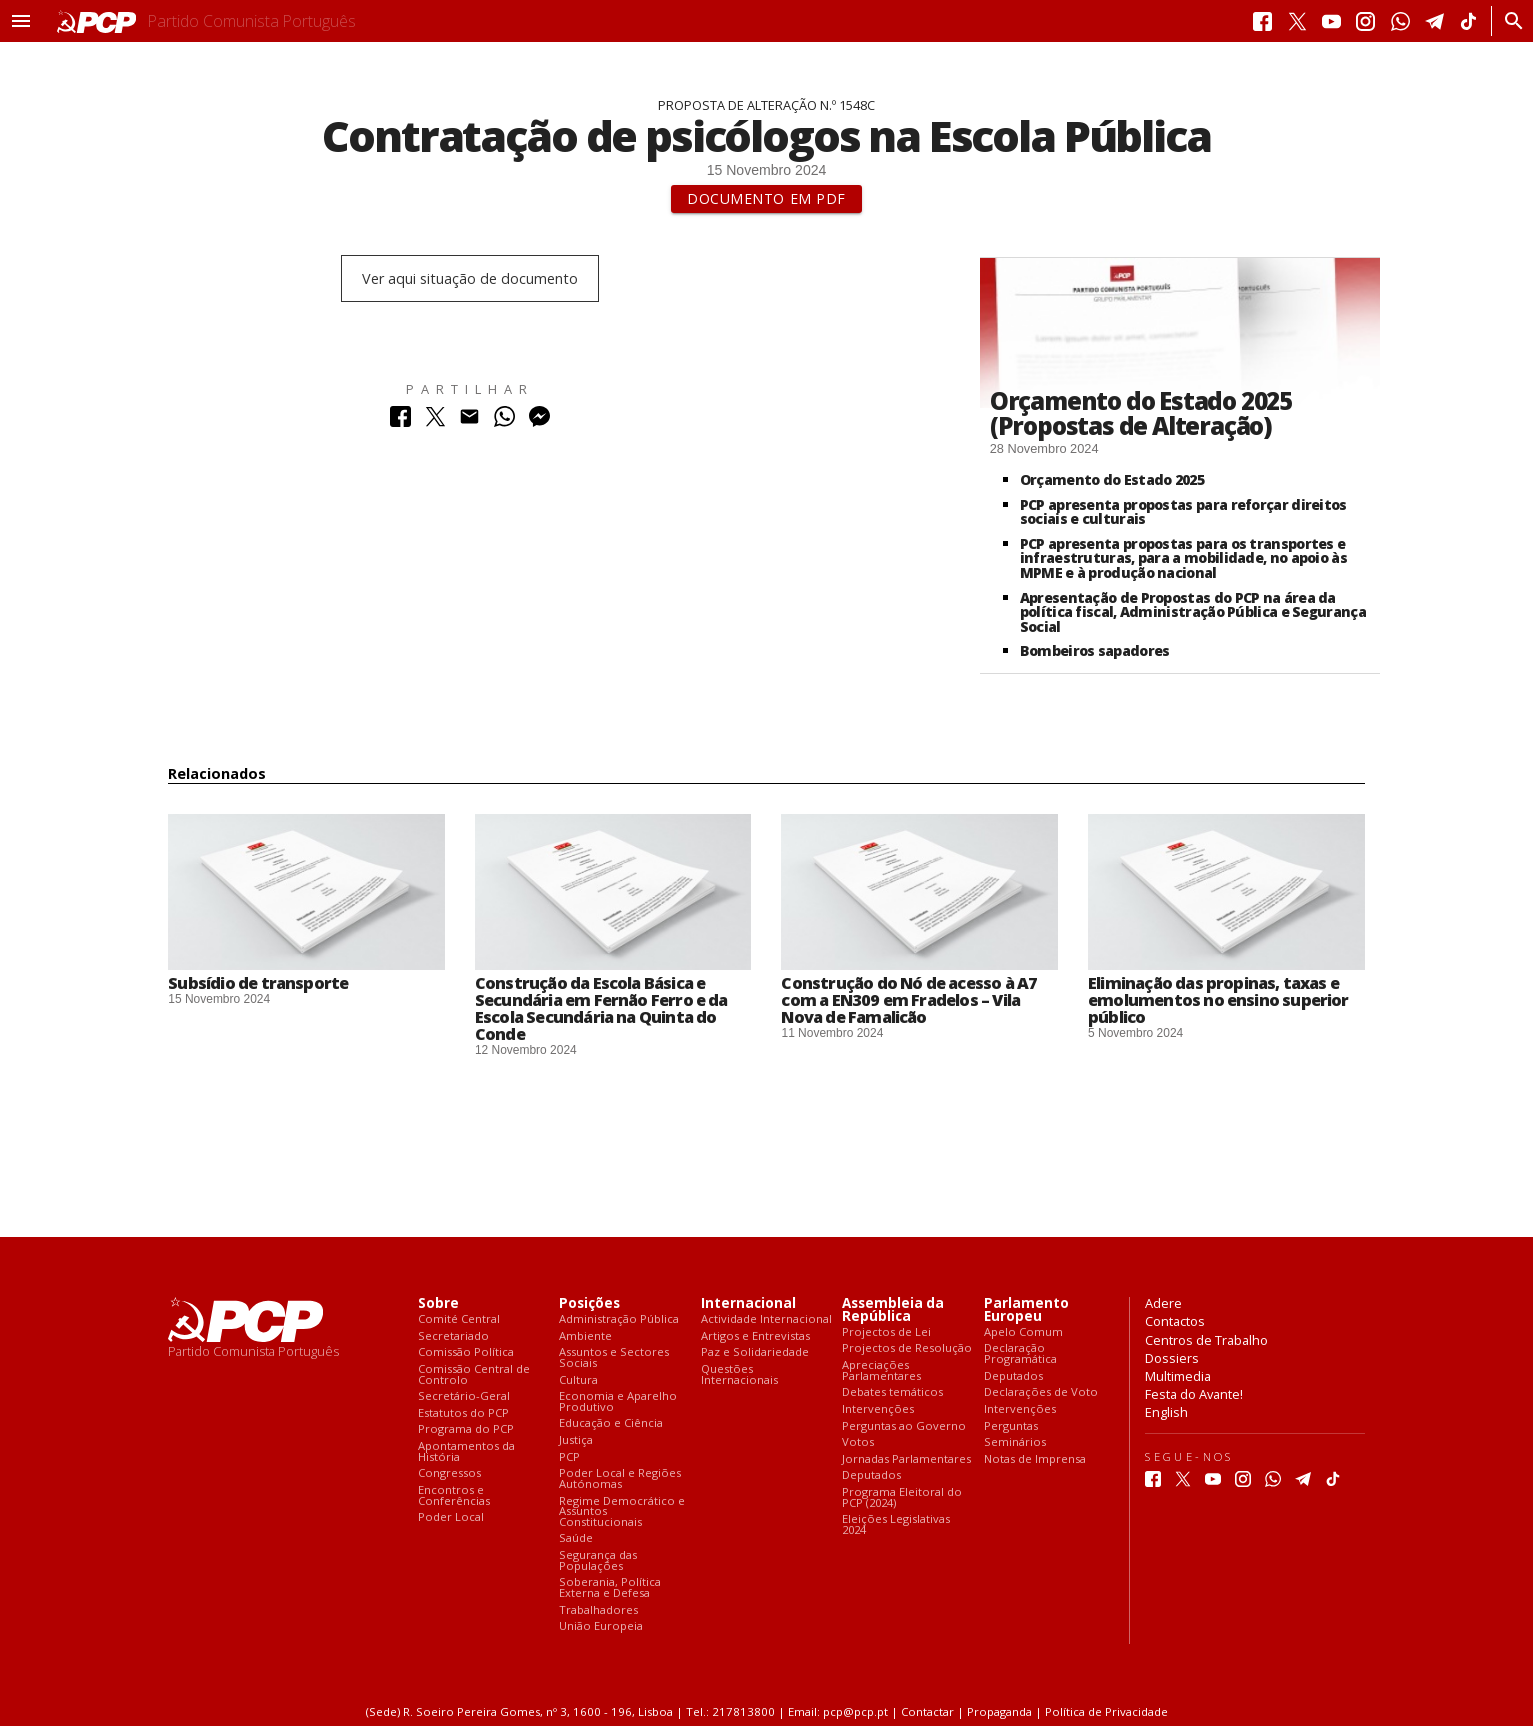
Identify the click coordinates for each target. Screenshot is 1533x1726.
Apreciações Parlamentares (881, 1370)
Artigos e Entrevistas (755, 1336)
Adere (1163, 1303)
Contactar (927, 1711)
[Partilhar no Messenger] (539, 421)
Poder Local (451, 1517)
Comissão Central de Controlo (474, 1374)
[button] (21, 21)
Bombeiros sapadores (1095, 650)
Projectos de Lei (886, 1332)
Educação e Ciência (611, 1423)
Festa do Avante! (1194, 1394)
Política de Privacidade (1106, 1711)
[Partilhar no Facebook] (400, 421)
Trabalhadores (598, 1610)
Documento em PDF (766, 198)
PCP (569, 1457)
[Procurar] (1508, 21)
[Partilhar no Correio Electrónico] (469, 421)
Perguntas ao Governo (904, 1426)
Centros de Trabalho (1206, 1340)
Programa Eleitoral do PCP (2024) (902, 1497)
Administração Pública (619, 1319)
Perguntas (1011, 1426)
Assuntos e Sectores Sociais (614, 1357)
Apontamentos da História (466, 1451)
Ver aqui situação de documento (470, 278)
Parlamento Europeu (1026, 1310)
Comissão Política (466, 1352)
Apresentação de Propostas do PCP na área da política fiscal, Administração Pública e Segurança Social (1193, 612)
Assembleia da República (893, 1310)
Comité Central (459, 1319)
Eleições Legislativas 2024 (896, 1524)
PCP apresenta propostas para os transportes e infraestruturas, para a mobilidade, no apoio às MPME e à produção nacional (1183, 558)
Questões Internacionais (739, 1374)
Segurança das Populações (598, 1560)
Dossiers (1172, 1358)
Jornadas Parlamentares (906, 1459)
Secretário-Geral (464, 1396)
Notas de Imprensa (1035, 1459)
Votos (858, 1442)
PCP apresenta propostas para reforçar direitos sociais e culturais (1183, 512)
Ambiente (585, 1336)
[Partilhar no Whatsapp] (504, 421)
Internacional (748, 1303)
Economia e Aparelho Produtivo (618, 1401)
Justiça (576, 1440)
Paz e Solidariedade (755, 1352)
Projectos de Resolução (907, 1348)
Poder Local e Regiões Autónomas (620, 1478)
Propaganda (999, 1711)
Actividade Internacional (766, 1319)
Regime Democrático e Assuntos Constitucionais (622, 1512)
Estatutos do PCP (463, 1413)
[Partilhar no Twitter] (435, 421)
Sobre (438, 1303)
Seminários (1015, 1442)
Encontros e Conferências (454, 1495)
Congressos (449, 1473)
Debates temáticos (892, 1392)
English (1166, 1412)
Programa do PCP (466, 1429)
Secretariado (453, 1336)
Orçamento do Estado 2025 (1112, 479)
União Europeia (601, 1626)
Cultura (578, 1380)
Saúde (576, 1538)
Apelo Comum (1023, 1332)
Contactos (1175, 1321)
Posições (589, 1303)
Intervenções (878, 1409)
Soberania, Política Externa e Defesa (610, 1587)
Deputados (871, 1475)
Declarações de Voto (1041, 1392)
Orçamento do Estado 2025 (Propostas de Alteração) (1141, 413)
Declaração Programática (1020, 1353)
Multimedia (1178, 1376)
